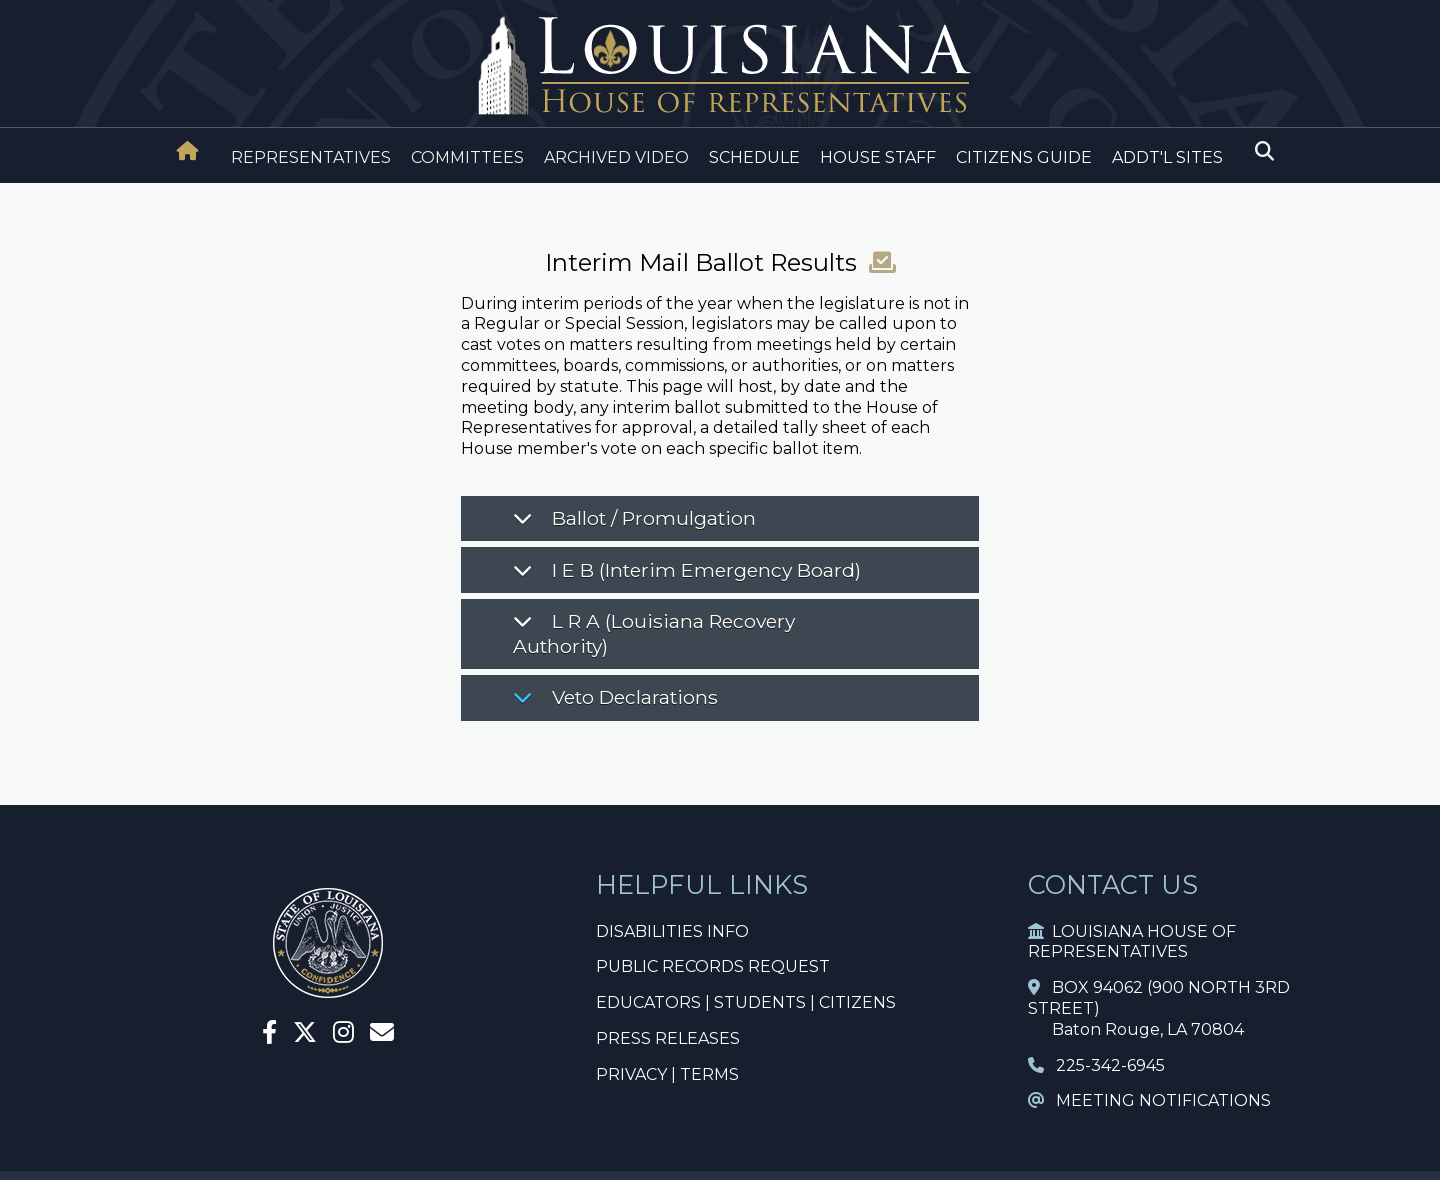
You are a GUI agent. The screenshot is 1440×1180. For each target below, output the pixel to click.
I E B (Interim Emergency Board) (687, 570)
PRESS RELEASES (668, 1038)
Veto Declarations (615, 697)
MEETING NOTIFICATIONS (1149, 1100)
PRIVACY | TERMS (667, 1074)
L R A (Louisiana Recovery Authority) (654, 633)
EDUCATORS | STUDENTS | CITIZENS (746, 1002)
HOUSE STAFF (878, 157)
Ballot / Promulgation (634, 518)
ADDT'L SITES (1167, 157)
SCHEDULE (754, 157)
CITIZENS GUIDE (1024, 157)
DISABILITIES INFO (672, 931)
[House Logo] (720, 66)
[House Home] (188, 151)
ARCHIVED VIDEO (616, 157)
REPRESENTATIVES (311, 157)
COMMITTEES (467, 157)
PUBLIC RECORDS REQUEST (713, 966)
